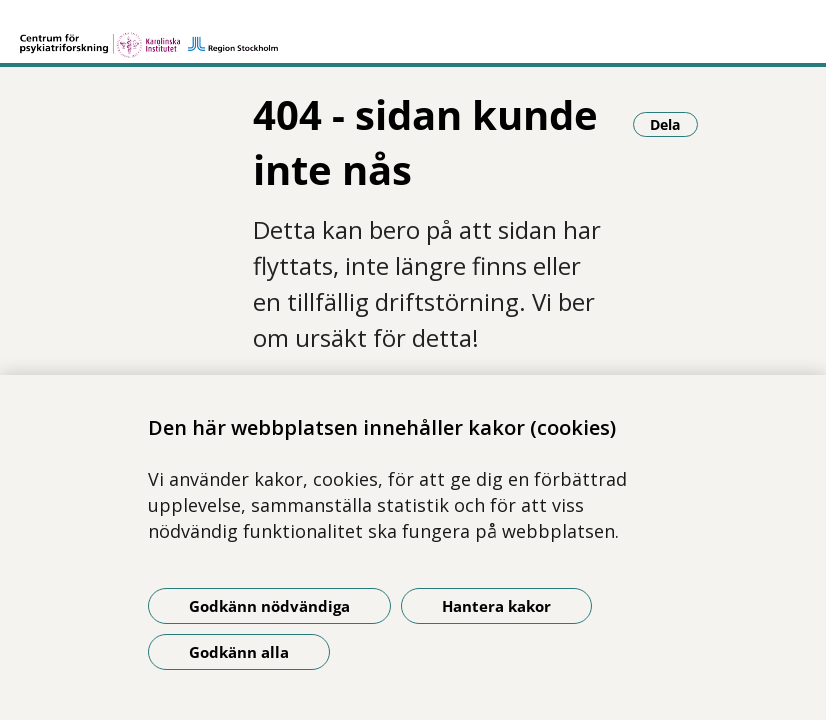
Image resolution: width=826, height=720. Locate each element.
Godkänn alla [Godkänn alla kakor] (239, 652)
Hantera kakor (496, 606)
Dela (674, 124)
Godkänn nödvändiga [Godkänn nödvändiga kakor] (269, 606)
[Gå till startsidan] (149, 36)
